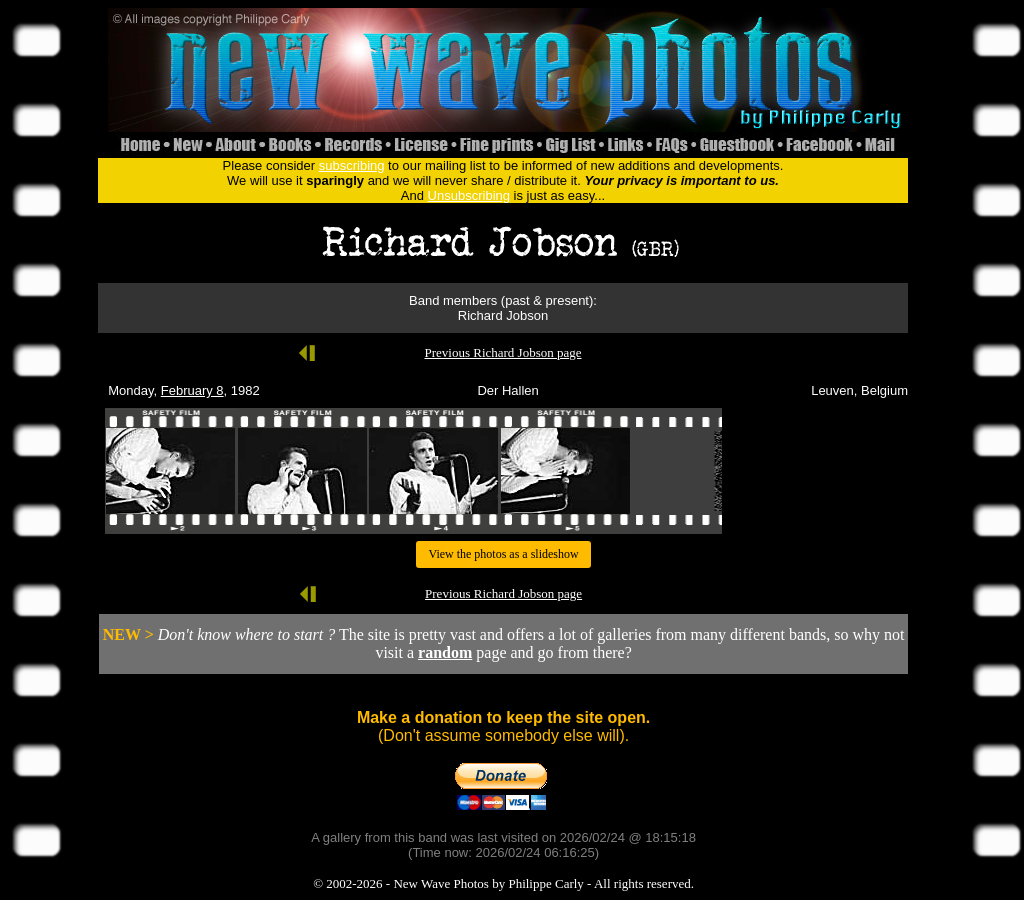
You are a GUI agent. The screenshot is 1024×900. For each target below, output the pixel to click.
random (445, 652)
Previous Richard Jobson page (502, 352)
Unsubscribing (469, 195)
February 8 (192, 390)
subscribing (352, 165)
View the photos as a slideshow (503, 554)
